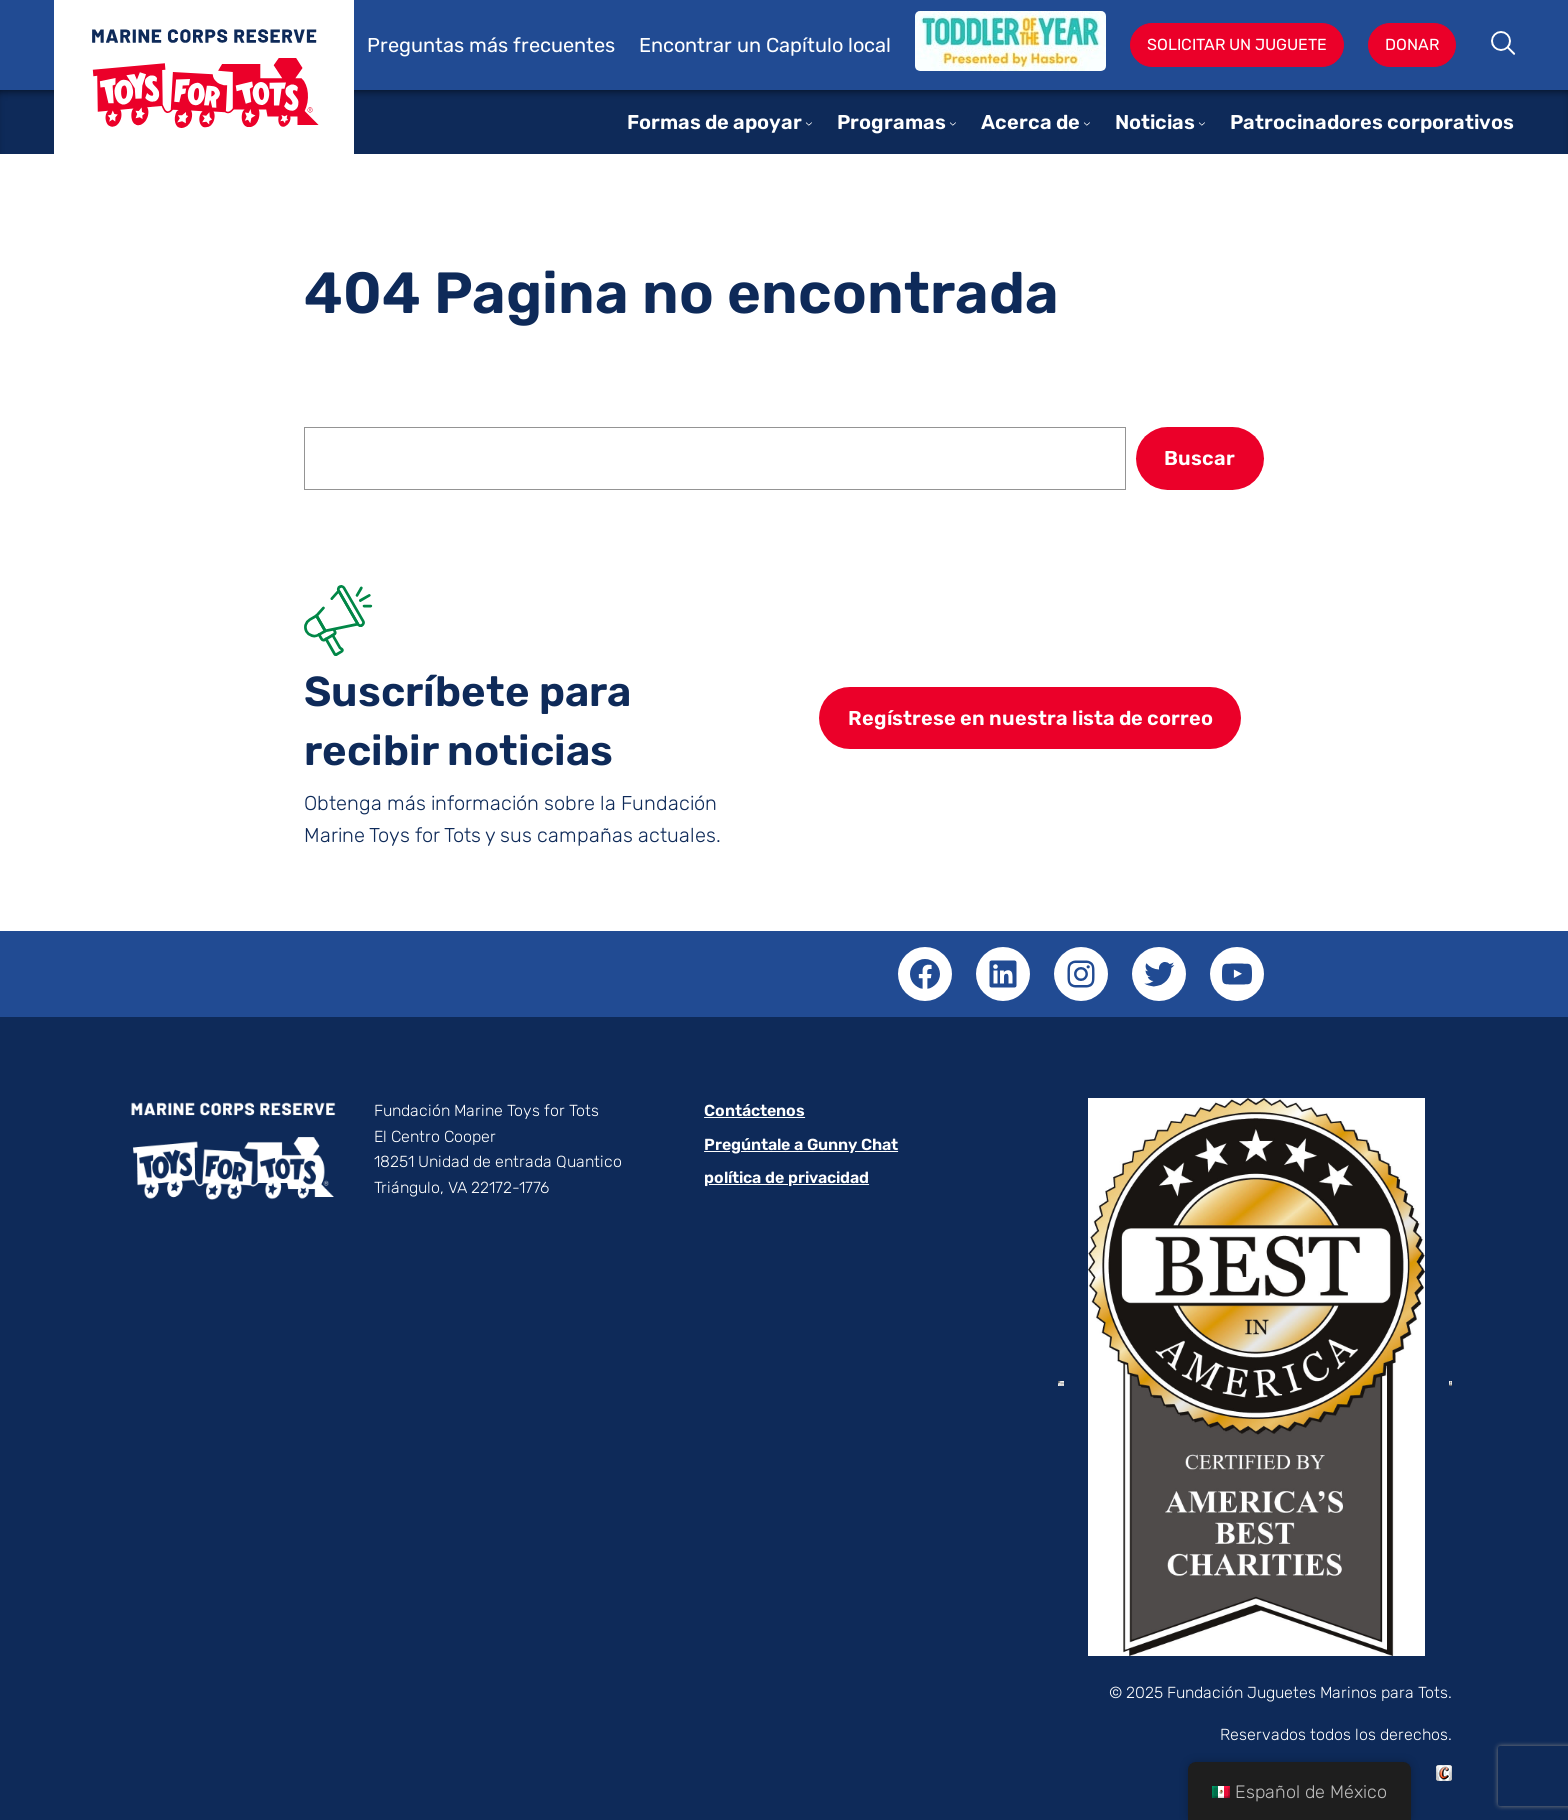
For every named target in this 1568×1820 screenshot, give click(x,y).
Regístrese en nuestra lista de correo (1030, 718)
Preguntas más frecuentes (491, 45)
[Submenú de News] (1202, 123)
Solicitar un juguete (1237, 44)
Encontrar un (702, 45)
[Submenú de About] (1087, 123)
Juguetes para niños (204, 92)
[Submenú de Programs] (953, 123)
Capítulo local (828, 45)
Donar (1412, 44)
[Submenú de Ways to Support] (809, 123)
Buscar (1504, 45)
